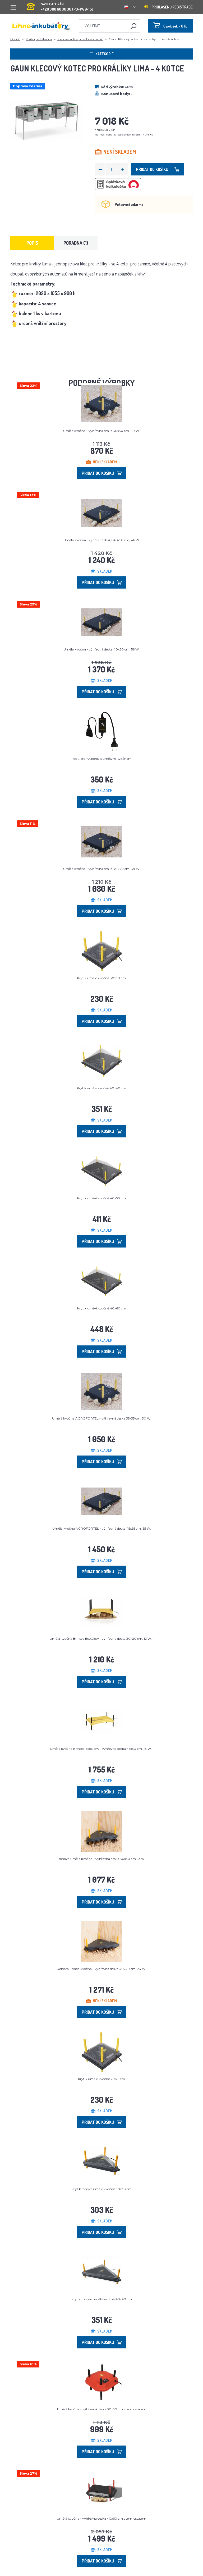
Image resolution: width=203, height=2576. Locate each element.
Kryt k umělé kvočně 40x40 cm (101, 1088)
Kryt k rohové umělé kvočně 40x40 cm (101, 2299)
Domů (15, 39)
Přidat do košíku (157, 169)
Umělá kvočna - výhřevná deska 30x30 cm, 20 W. (101, 431)
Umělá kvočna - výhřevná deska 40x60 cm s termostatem (101, 2518)
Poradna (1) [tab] (75, 243)
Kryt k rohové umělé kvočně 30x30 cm (102, 2189)
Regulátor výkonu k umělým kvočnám (101, 759)
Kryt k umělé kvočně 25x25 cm (101, 2079)
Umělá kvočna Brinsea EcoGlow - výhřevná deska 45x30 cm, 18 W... (101, 1749)
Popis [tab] (32, 243)
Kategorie (102, 54)
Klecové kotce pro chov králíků (80, 39)
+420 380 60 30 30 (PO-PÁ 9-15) (60, 5)
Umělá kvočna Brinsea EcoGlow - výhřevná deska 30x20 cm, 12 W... (101, 1638)
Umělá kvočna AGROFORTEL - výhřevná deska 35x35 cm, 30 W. (101, 1418)
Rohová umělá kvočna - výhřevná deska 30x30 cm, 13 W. (101, 1859)
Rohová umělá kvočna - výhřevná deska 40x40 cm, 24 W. (101, 1969)
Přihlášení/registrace (168, 7)
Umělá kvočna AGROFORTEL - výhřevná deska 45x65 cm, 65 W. (101, 1528)
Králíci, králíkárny (39, 39)
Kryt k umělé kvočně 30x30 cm (101, 978)
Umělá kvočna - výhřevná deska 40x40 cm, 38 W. (101, 869)
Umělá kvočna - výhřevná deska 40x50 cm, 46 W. (101, 540)
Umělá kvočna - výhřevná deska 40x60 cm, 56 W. (101, 649)
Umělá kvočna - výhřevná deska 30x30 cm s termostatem (101, 2409)
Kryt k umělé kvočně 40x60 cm (101, 1308)
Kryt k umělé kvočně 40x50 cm (101, 1198)
